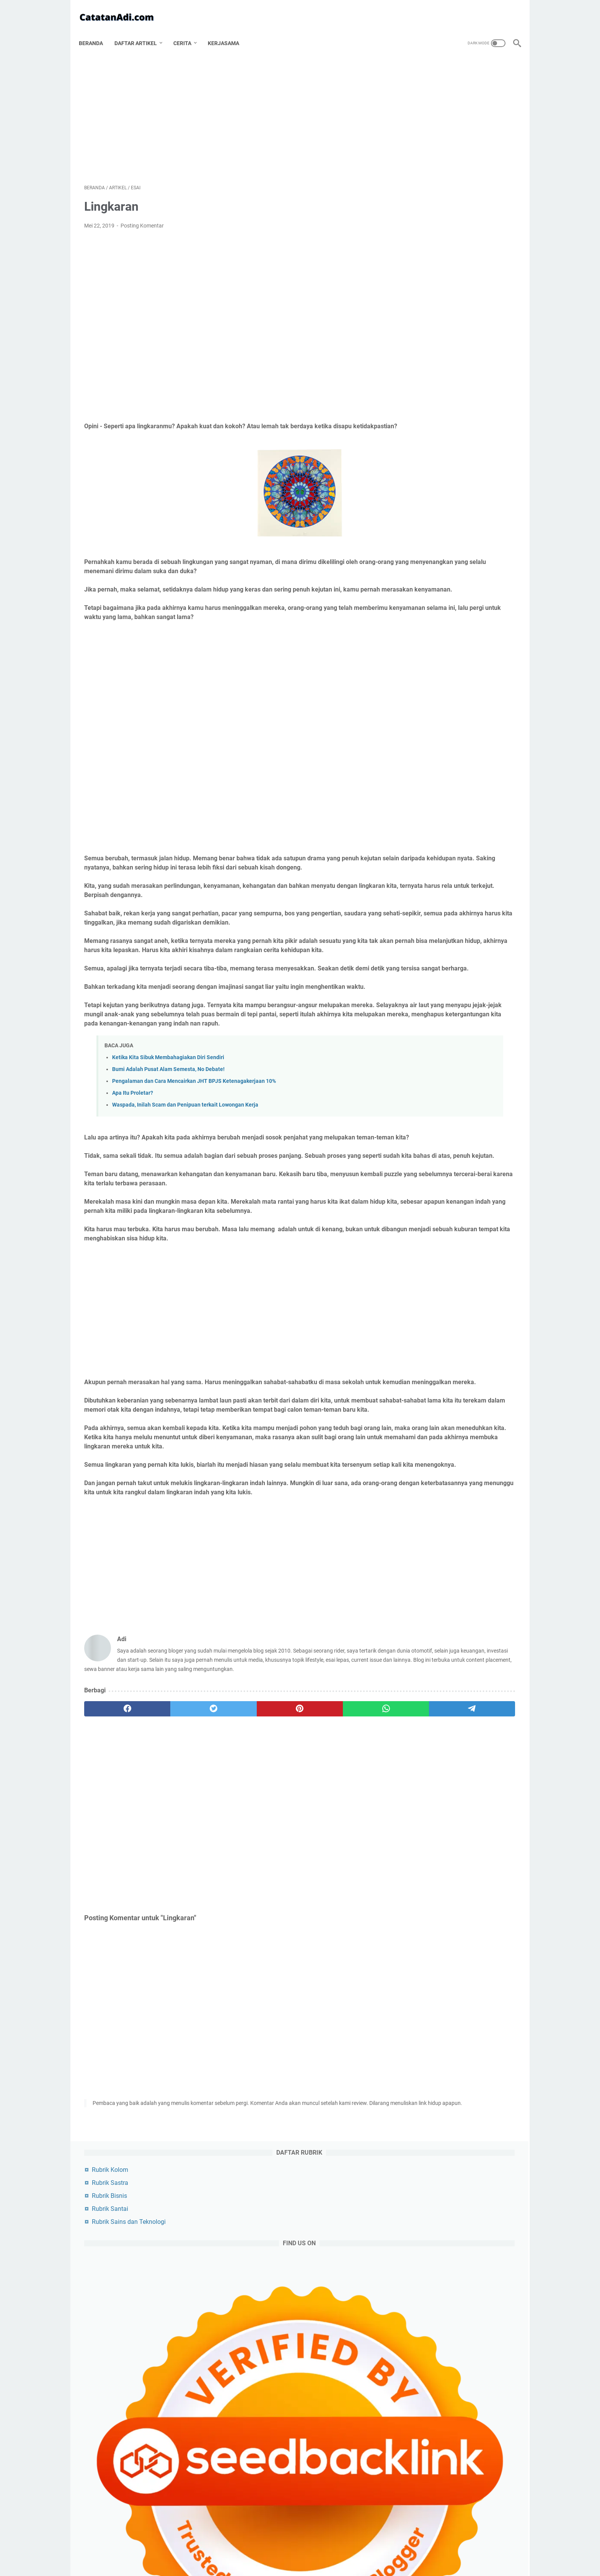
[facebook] (113, 1848)
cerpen (419, 1357)
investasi (455, 1413)
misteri (419, 1314)
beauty (417, 1413)
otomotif (421, 1243)
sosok (456, 1229)
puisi (497, 1385)
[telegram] (344, 1848)
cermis (447, 1427)
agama (419, 1229)
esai (461, 1201)
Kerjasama (229, 30)
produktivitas (426, 1272)
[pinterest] (229, 1848)
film (489, 1258)
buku (415, 1427)
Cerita (188, 30)
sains (456, 1328)
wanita (449, 1441)
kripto (480, 1427)
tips (498, 1286)
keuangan (423, 1342)
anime (417, 1399)
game (417, 1258)
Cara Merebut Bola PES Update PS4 (458, 542)
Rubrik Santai (427, 115)
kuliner (465, 1286)
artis (469, 1272)
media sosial (469, 1371)
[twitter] (171, 1848)
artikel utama (467, 1187)
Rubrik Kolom (427, 76)
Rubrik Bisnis (426, 102)
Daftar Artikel (141, 30)
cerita (416, 1441)
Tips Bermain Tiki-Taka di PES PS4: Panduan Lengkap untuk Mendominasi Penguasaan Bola (462, 498)
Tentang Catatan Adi (233, 2548)
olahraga (464, 1243)
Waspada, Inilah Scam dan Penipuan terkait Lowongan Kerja (185, 1162)
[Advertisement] (228, 109)
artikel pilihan (426, 1300)
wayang (485, 1441)
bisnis (494, 1201)
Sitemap (381, 2548)
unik (482, 1399)
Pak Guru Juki (426, 1870)
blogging (423, 1201)
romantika (422, 1385)
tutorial (418, 1456)
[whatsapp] (287, 1848)
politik (418, 1215)
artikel (420, 1187)
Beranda (96, 30)
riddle (455, 1357)
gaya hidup (422, 1371)
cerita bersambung (478, 1342)
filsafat (493, 1229)
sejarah (455, 1258)
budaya (420, 1328)
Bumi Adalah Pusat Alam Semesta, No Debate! (168, 1126)
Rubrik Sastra (427, 89)
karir (488, 1357)
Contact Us (351, 2548)
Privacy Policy (281, 2548)
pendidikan (461, 1314)
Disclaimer (318, 2548)
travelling (475, 1300)
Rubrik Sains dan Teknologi (446, 128)
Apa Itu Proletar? (132, 1149)
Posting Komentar (142, 218)
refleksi (451, 1399)
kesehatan (423, 1286)
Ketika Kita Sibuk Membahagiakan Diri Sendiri (168, 1114)
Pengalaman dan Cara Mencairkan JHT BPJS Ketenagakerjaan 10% (194, 1137)
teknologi (457, 1215)
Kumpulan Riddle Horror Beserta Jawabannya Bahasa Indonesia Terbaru (451, 1778)
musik (490, 1413)
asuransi (463, 1385)
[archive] (426, 1145)
